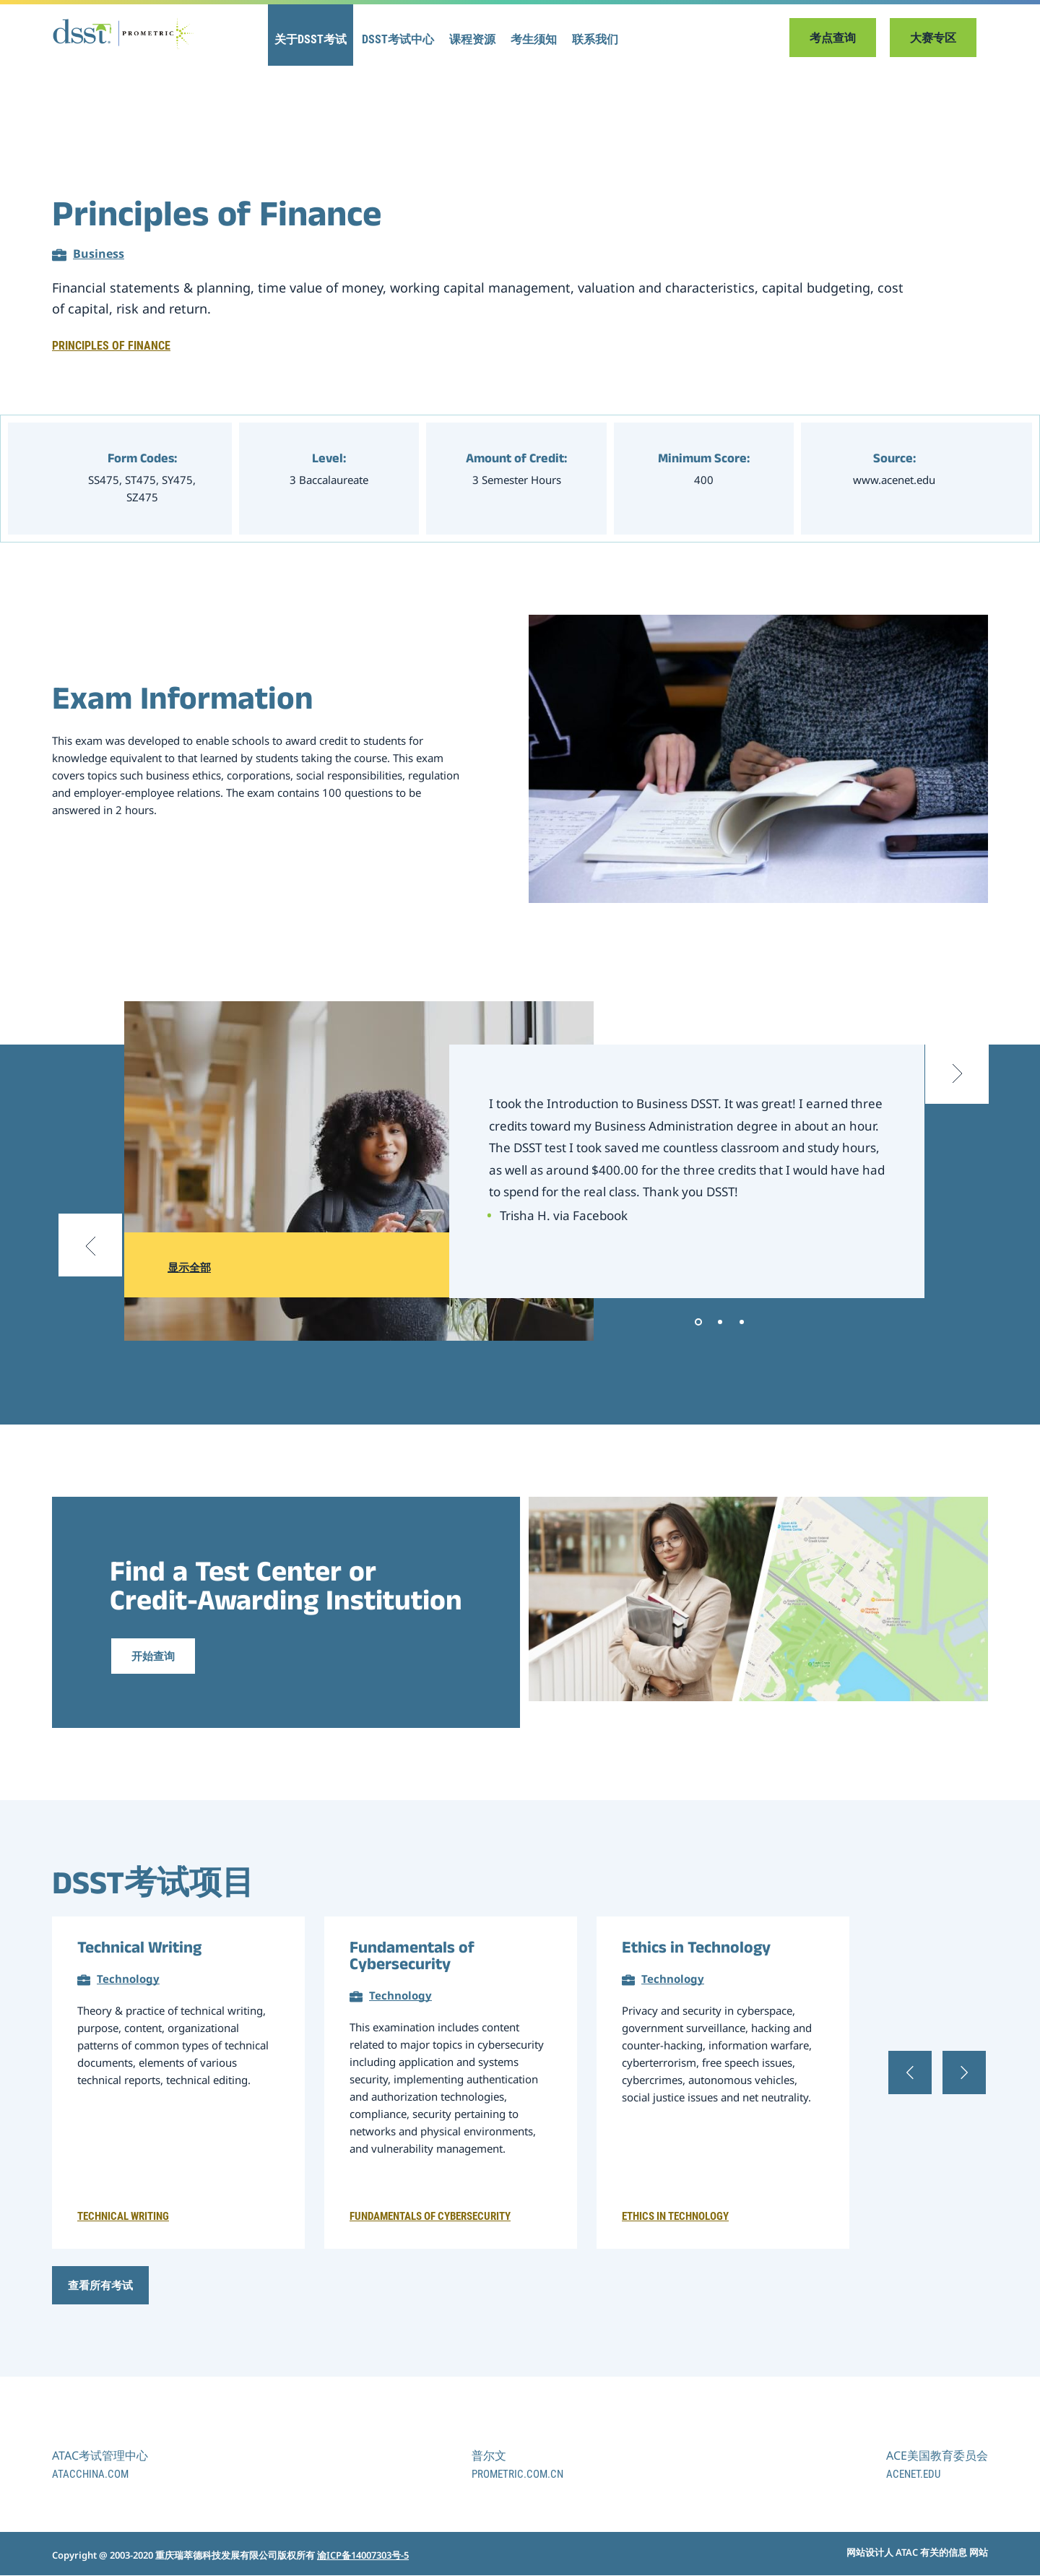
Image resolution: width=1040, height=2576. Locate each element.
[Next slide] (955, 1077)
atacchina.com (90, 2474)
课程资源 (472, 40)
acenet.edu (913, 2474)
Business (98, 254)
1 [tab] (698, 1322)
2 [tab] (720, 1322)
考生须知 (534, 40)
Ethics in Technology (696, 1950)
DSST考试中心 (398, 40)
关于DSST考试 (310, 40)
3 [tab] (742, 1322)
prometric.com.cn (517, 2474)
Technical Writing (139, 1950)
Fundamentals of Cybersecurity (412, 1958)
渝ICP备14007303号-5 (363, 2555)
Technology (128, 1978)
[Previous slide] (92, 1264)
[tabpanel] (686, 1171)
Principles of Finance (111, 346)
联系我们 (595, 40)
